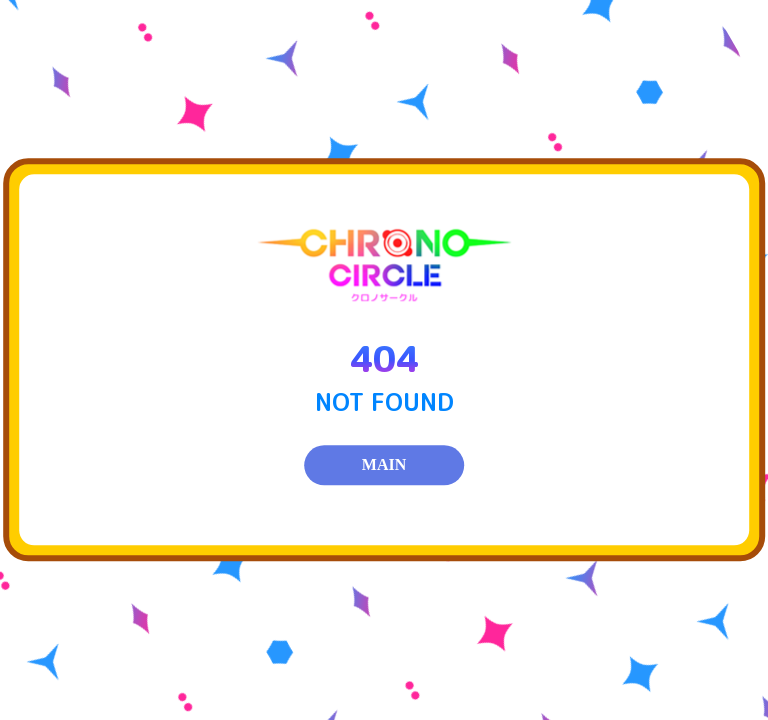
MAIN (384, 465)
